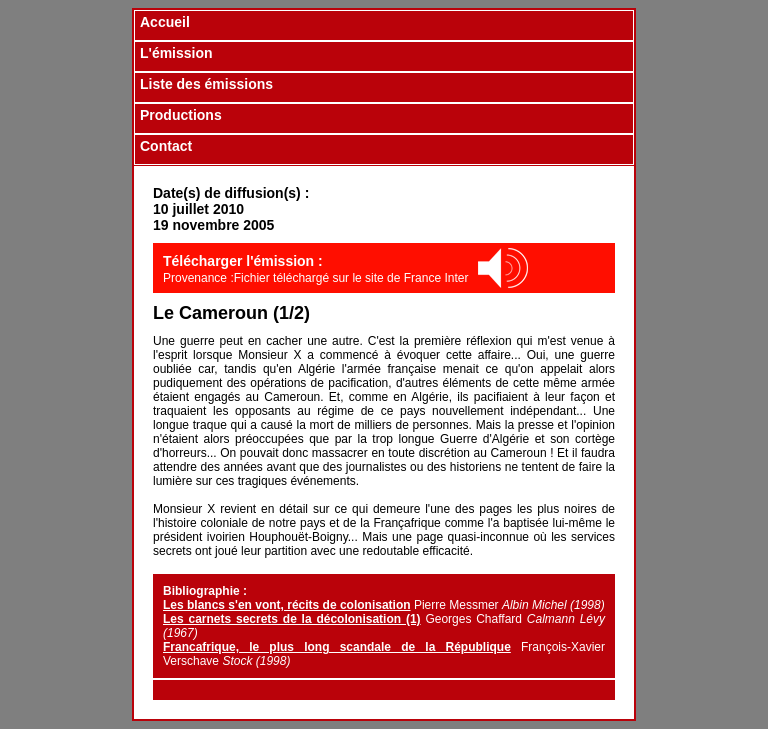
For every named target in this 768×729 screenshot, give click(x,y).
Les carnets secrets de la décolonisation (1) (292, 619)
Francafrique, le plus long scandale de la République (337, 647)
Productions (181, 115)
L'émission (176, 53)
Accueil (165, 22)
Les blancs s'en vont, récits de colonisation (287, 605)
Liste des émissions (206, 84)
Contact (166, 146)
